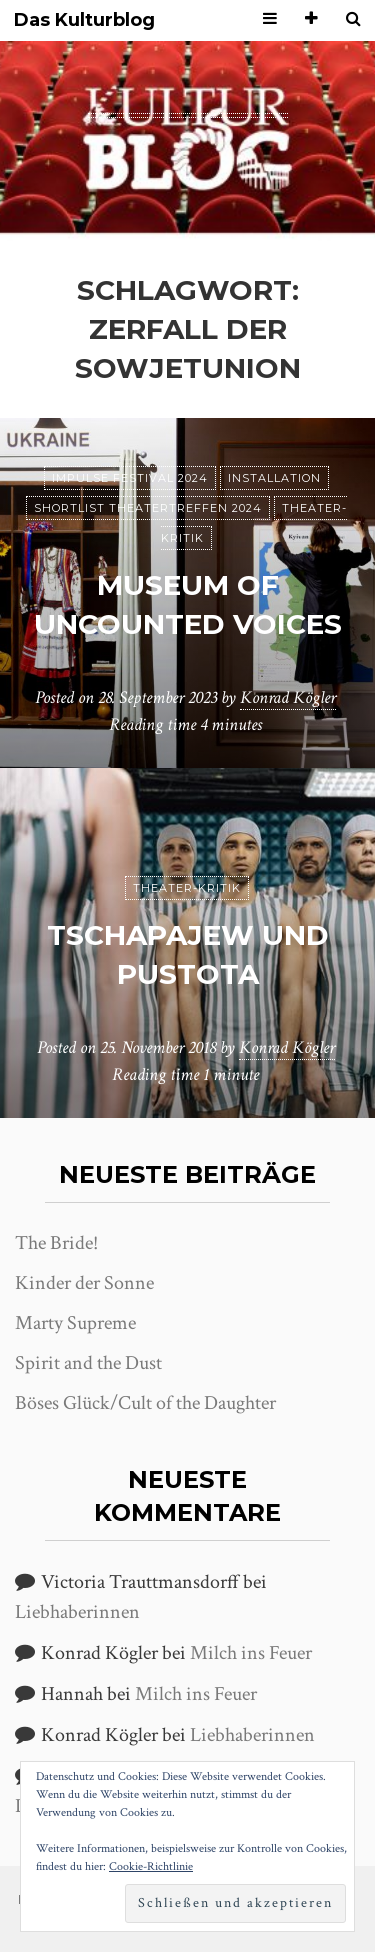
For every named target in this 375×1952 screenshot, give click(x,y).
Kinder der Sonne (84, 1283)
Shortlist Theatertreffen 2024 (148, 508)
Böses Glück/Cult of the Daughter (145, 1403)
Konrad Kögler (288, 697)
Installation (274, 478)
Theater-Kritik (187, 888)
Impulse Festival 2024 (130, 478)
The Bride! (56, 1243)
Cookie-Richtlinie (151, 1866)
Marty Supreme (75, 1323)
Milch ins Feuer (251, 1653)
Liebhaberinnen (77, 1612)
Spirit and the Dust (88, 1363)
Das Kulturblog (84, 20)
